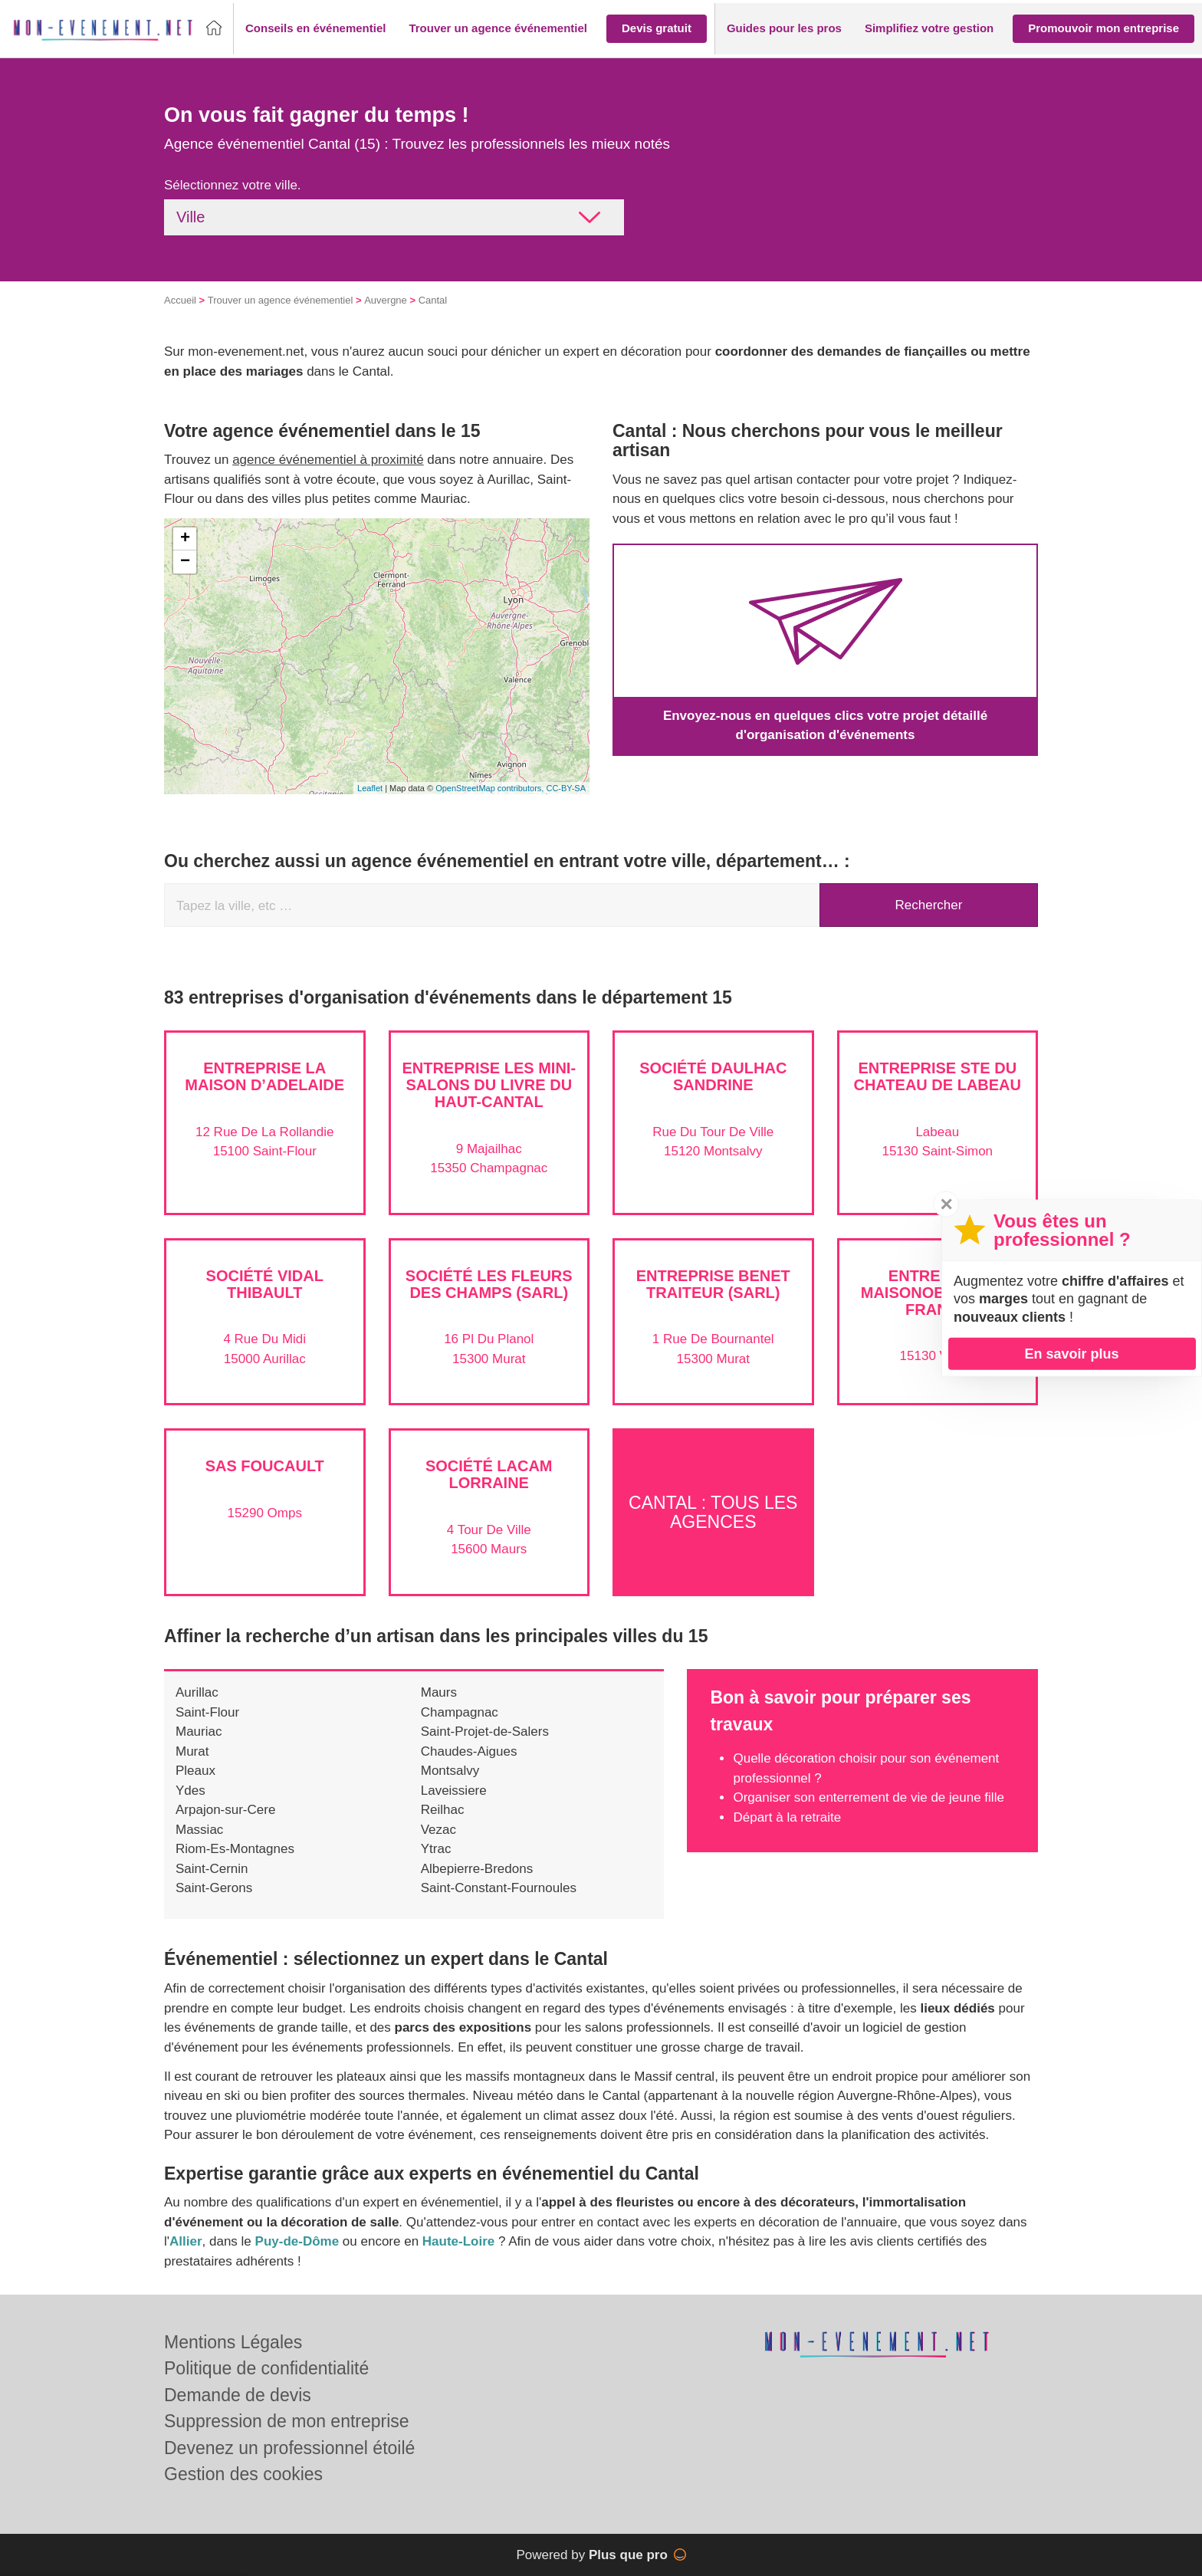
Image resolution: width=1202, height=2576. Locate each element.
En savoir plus (1071, 1353)
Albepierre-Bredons (477, 1868)
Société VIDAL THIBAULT (264, 1284)
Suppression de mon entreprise (286, 2421)
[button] (315, 28)
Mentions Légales (233, 2342)
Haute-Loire (458, 2241)
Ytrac (436, 1849)
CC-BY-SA (566, 788)
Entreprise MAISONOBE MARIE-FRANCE (937, 1292)
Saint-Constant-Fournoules (498, 1888)
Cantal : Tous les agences (713, 1511)
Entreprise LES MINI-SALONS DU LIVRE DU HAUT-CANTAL (489, 1085)
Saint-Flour (207, 1712)
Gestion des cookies (243, 2474)
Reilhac (443, 1809)
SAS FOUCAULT (264, 1465)
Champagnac (459, 1712)
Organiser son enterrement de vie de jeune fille (868, 1797)
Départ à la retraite (787, 1817)
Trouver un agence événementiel (280, 300)
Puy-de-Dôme (297, 2241)
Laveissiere (454, 1790)
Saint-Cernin (212, 1868)
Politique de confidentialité (266, 2368)
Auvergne (385, 300)
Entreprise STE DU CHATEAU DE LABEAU (937, 1076)
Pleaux (195, 1770)
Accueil (180, 300)
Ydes (190, 1790)
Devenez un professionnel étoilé (289, 2448)
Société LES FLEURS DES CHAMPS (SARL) (489, 1284)
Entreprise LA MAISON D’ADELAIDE (264, 1076)
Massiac (199, 1829)
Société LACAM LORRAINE (489, 1474)
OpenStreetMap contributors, (490, 788)
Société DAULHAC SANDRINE (713, 1076)
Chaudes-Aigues (469, 1751)
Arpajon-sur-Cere (225, 1809)
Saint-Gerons (214, 1888)
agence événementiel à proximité (327, 459)
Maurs (439, 1692)
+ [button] (185, 538)
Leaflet (370, 788)
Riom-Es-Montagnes (235, 1849)
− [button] (185, 561)
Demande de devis (237, 2395)
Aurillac (197, 1692)
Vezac (438, 1829)
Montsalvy (450, 1770)
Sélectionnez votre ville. (232, 185)
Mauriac (199, 1731)
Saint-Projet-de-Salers (485, 1731)
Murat (192, 1751)
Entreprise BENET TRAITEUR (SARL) (713, 1284)
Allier (185, 2241)
